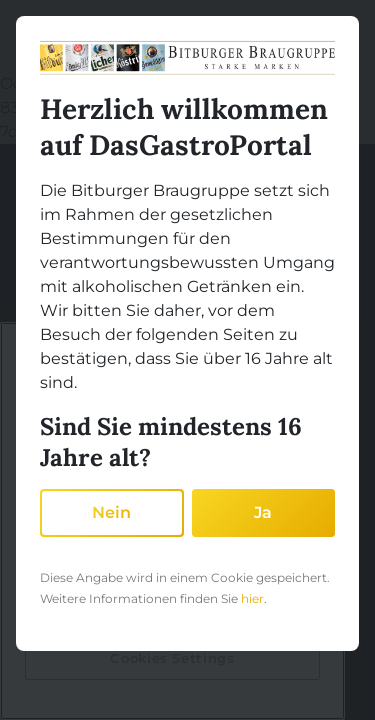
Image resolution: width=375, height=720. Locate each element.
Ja (263, 512)
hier (252, 598)
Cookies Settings (172, 658)
